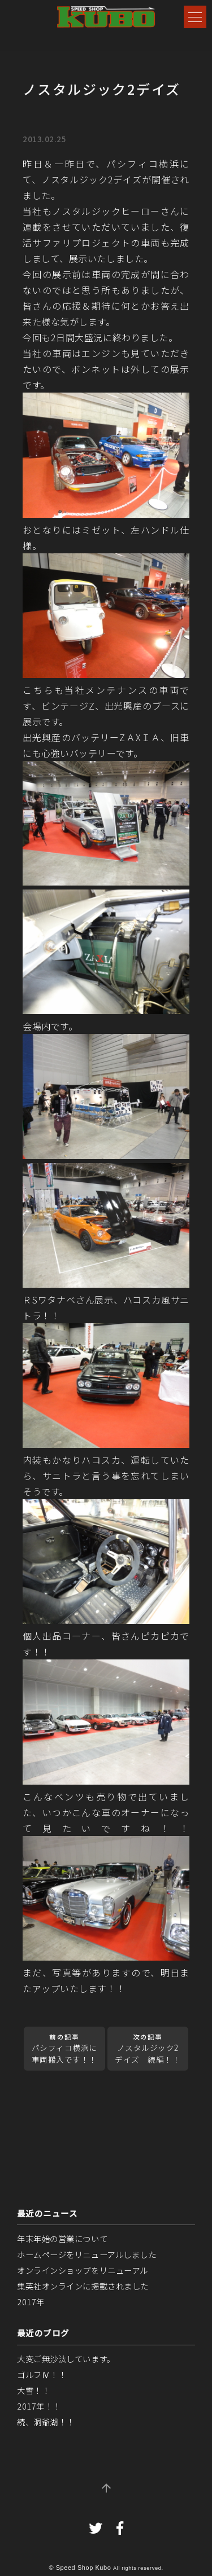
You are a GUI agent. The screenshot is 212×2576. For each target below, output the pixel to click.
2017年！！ (39, 2406)
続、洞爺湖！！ (46, 2422)
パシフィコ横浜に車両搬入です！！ (64, 2048)
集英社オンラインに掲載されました (83, 2286)
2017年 (31, 2302)
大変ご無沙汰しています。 (66, 2358)
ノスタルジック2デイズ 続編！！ (148, 2048)
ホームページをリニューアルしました (87, 2254)
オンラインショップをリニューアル (82, 2270)
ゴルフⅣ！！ (41, 2374)
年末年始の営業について (62, 2238)
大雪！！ (33, 2390)
